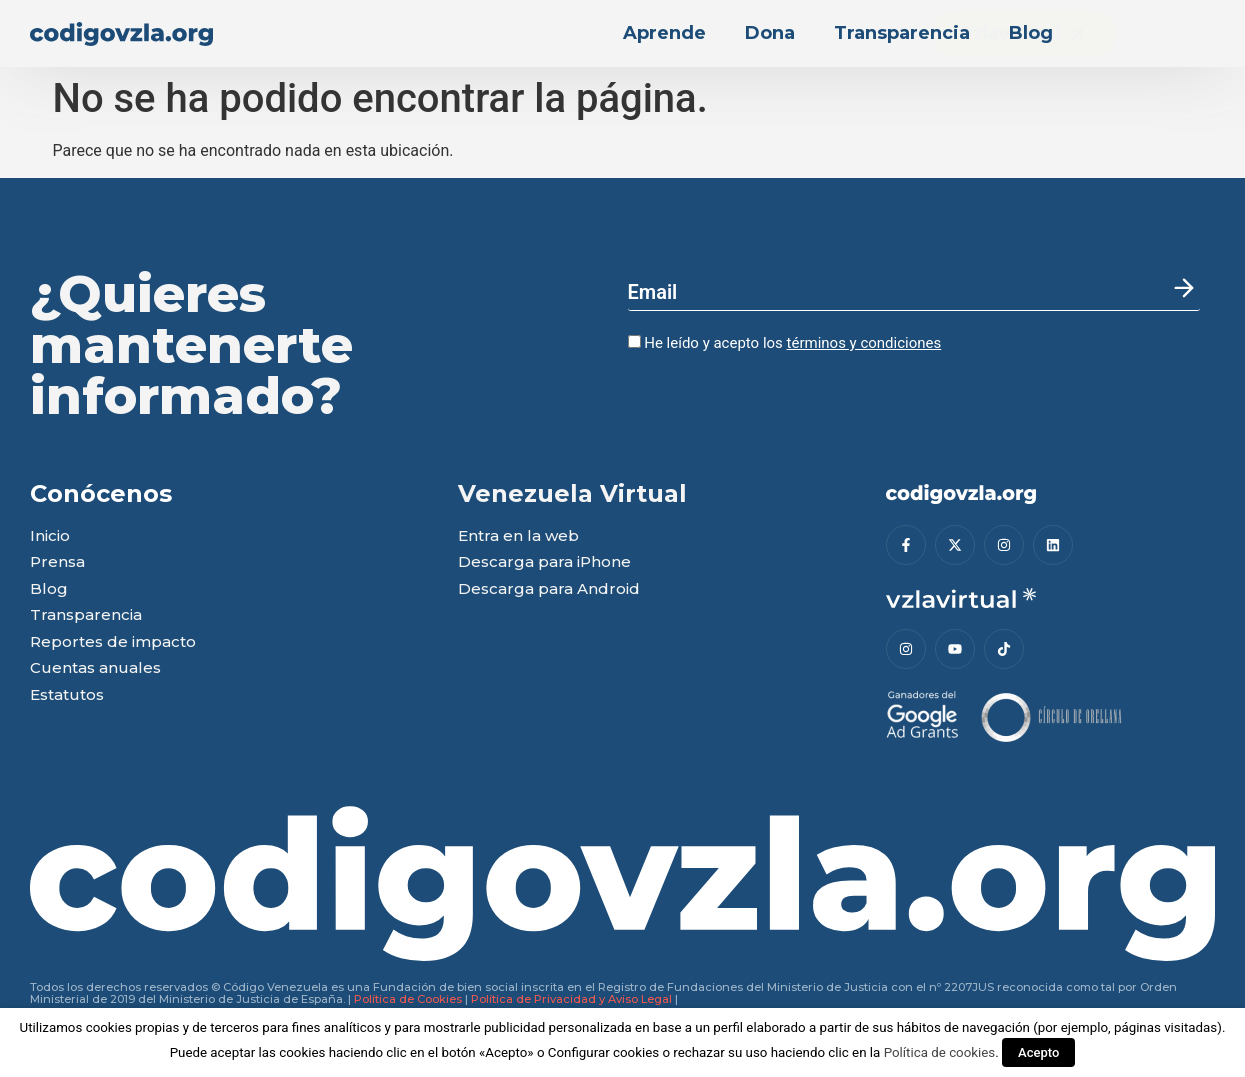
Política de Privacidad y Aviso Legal (571, 999)
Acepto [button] (1038, 1052)
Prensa (57, 562)
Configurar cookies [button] (603, 1052)
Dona (770, 33)
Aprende (664, 33)
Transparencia (902, 33)
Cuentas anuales (95, 668)
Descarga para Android (549, 589)
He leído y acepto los (785, 343)
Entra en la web (518, 536)
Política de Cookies (408, 999)
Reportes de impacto (113, 642)
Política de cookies (940, 1052)
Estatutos (67, 695)
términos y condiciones (864, 343)
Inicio (50, 536)
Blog (1031, 33)
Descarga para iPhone (544, 562)
